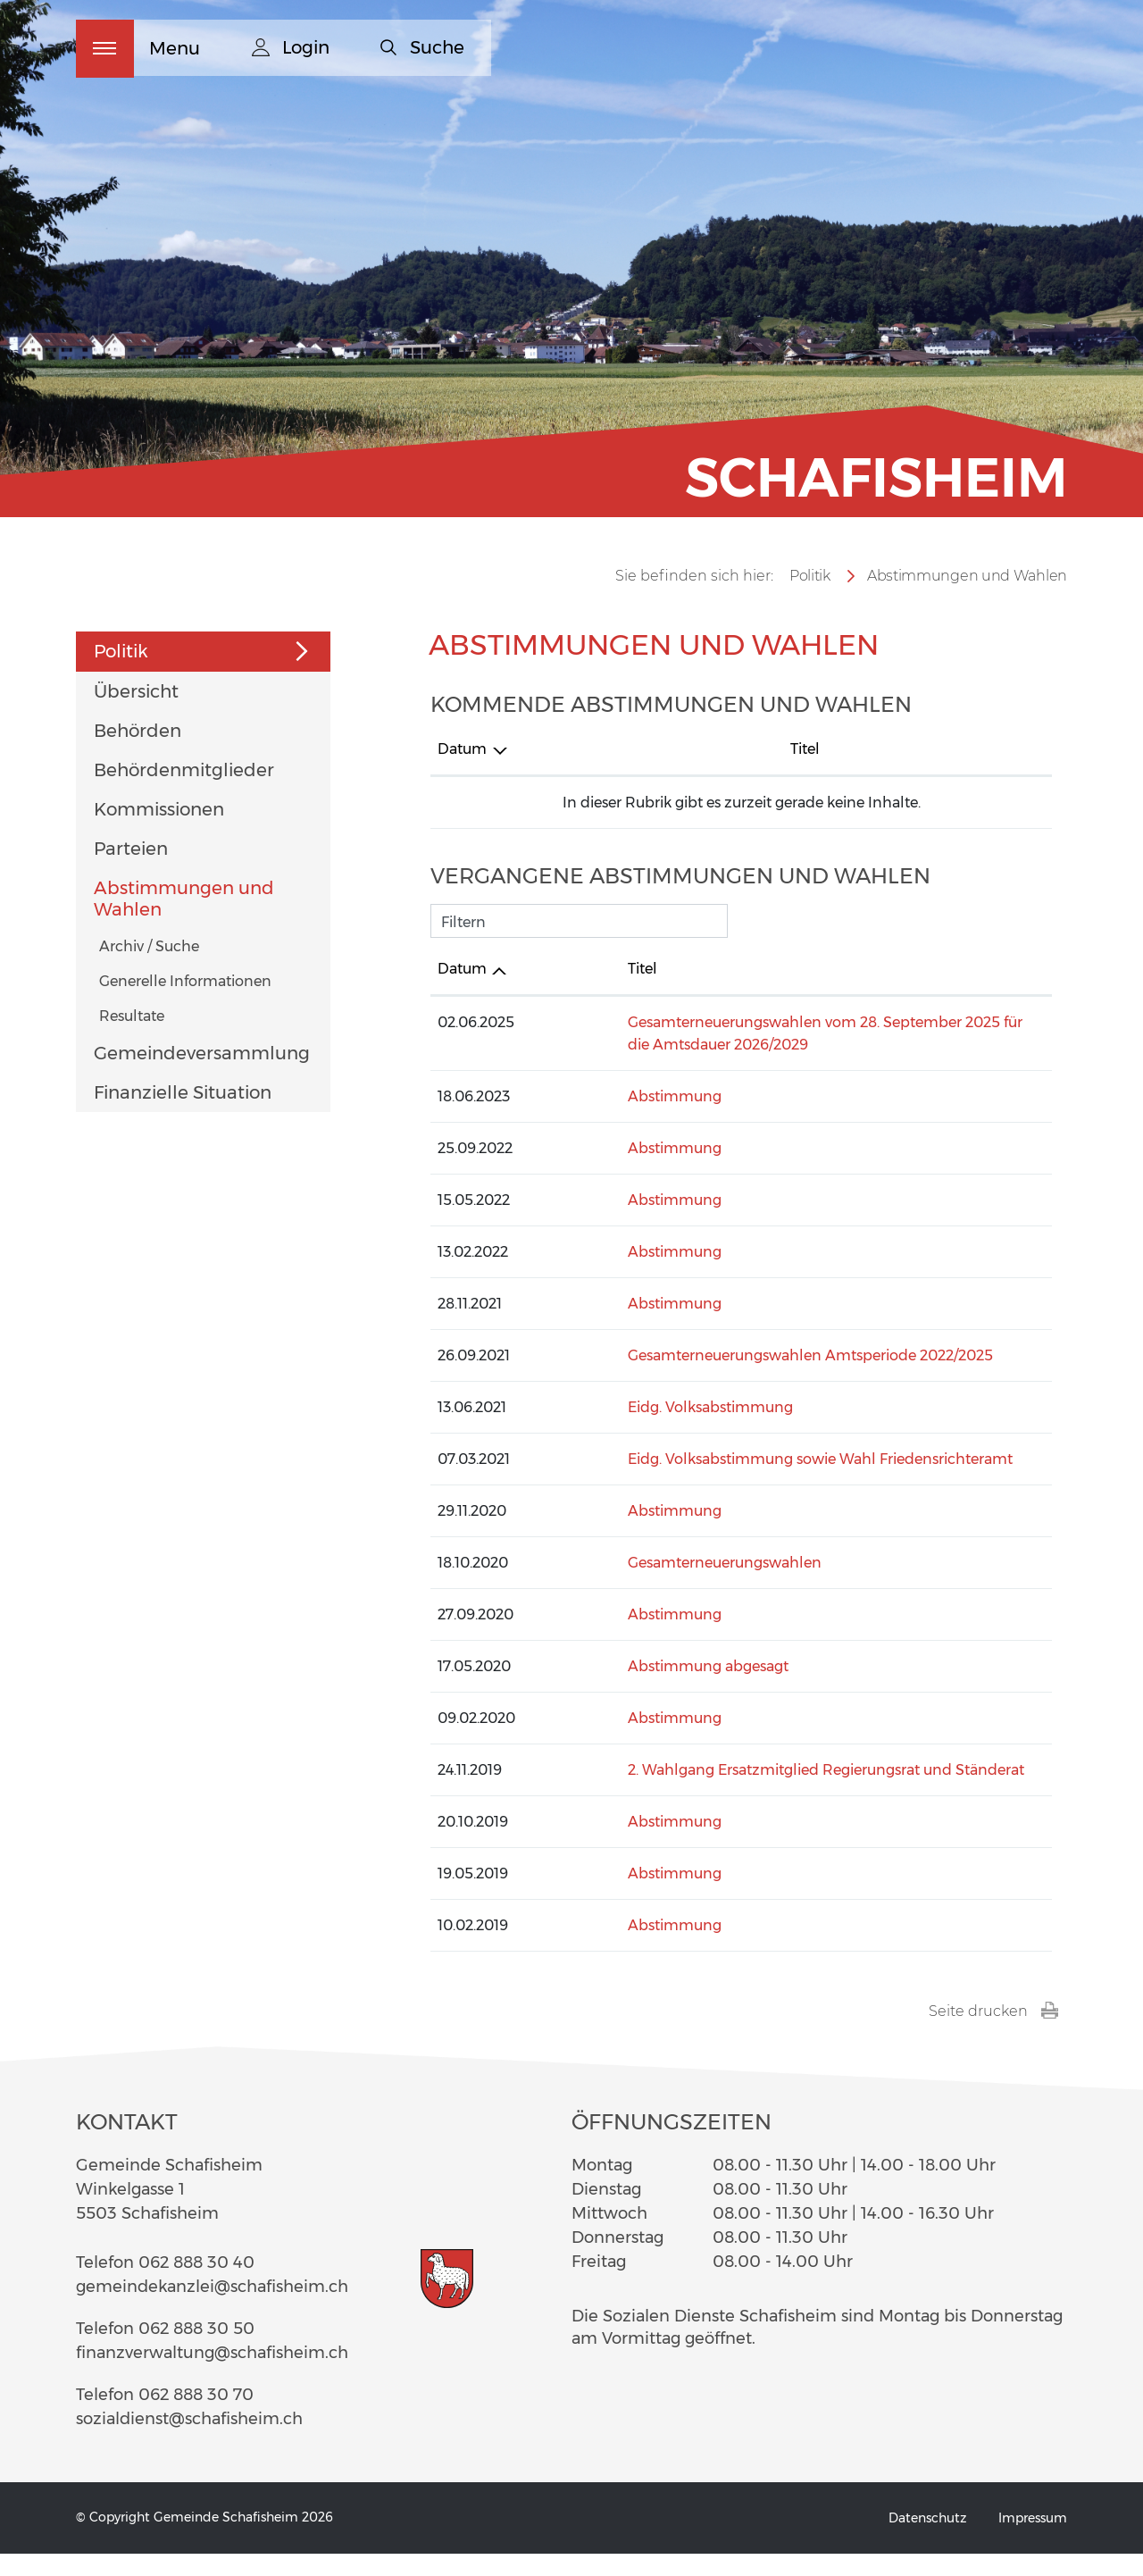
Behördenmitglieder (184, 792)
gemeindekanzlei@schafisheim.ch (212, 2309)
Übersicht (136, 713)
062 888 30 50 (196, 2351)
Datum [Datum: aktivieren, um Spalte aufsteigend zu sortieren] (462, 991)
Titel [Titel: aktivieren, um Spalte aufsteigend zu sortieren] (577, 771)
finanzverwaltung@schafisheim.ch (212, 2375)
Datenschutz (927, 2540)
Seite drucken (993, 2034)
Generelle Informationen (185, 1003)
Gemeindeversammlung (202, 1075)
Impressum (1032, 2540)
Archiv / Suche (149, 968)
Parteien (131, 871)
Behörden (137, 753)
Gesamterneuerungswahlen (659, 1585)
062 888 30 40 (196, 2285)
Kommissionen (159, 831)
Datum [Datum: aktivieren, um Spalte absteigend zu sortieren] (462, 771)
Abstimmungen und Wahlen (184, 920)
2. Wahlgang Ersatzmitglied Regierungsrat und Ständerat (761, 1792)
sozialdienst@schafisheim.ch (189, 2441)
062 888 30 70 (196, 2417)
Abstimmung (609, 1118)
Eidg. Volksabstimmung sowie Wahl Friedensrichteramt (755, 1481)
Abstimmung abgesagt (643, 1688)
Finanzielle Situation (182, 1114)
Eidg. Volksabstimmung (645, 1429)
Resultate (131, 1038)
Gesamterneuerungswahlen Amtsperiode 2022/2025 (745, 1377)
